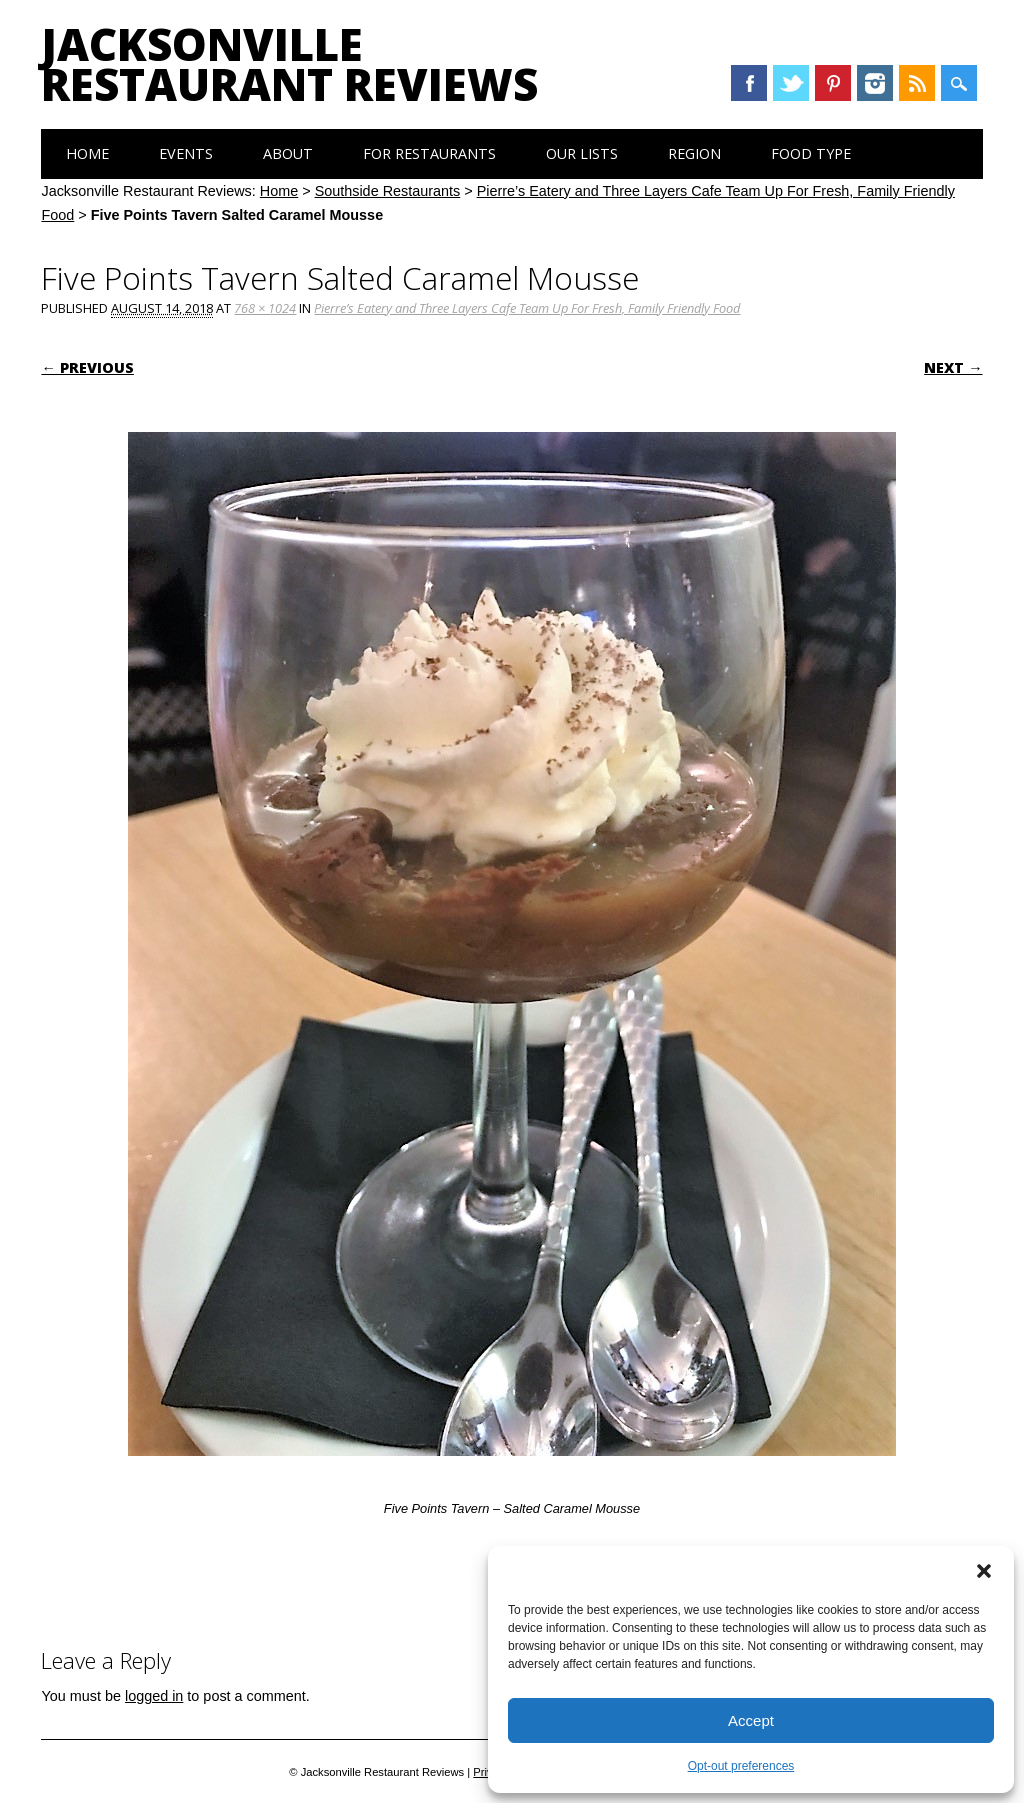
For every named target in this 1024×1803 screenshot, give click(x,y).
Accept (751, 1720)
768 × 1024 (265, 308)
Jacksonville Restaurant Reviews (289, 64)
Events (186, 153)
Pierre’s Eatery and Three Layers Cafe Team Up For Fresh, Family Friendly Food (527, 308)
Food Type (811, 153)
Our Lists (582, 153)
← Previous (87, 367)
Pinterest (833, 83)
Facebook (749, 83)
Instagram (875, 83)
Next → (953, 367)
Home (87, 153)
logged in (154, 1696)
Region (694, 153)
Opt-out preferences (741, 1766)
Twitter (791, 83)
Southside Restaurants (388, 191)
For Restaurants (429, 153)
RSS (917, 83)
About (288, 153)
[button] (984, 1571)
